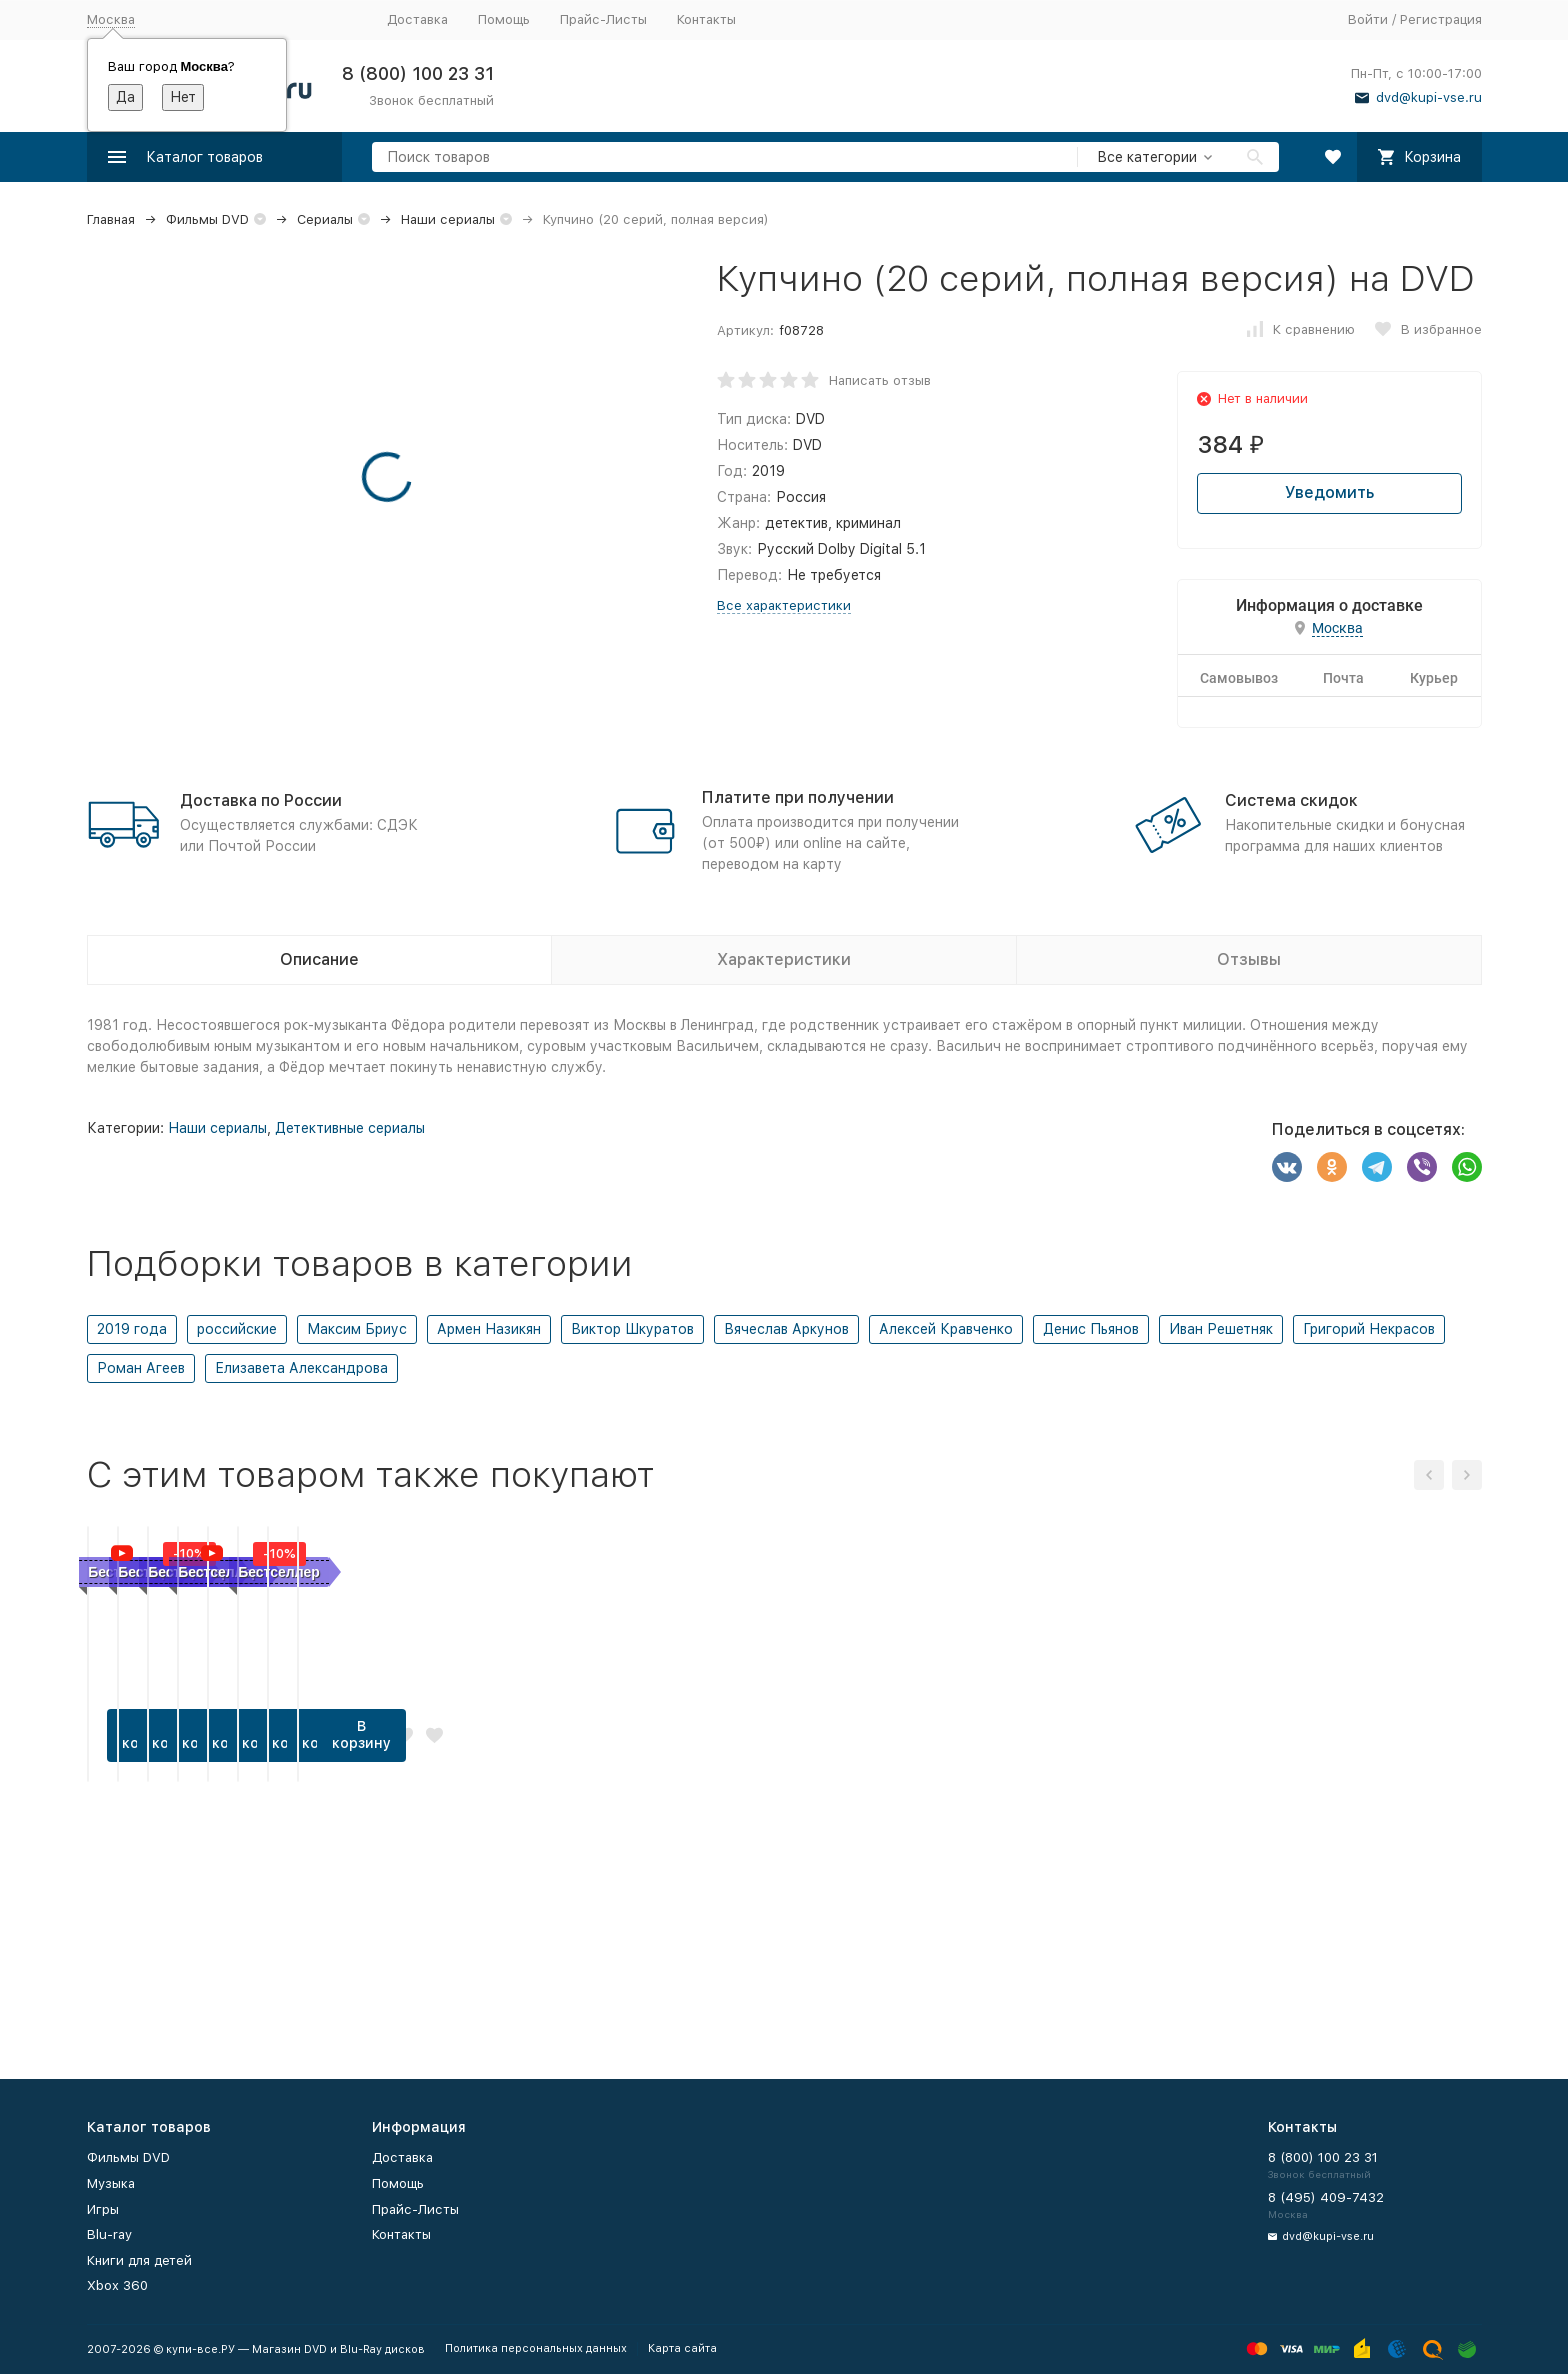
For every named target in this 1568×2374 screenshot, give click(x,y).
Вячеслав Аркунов (786, 1329)
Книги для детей (139, 2260)
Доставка (417, 19)
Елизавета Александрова (301, 1368)
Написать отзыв (880, 380)
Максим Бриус (357, 1329)
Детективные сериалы (350, 1128)
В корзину (196, 1979)
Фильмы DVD (207, 219)
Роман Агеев (141, 1368)
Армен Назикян (489, 1329)
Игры (103, 2209)
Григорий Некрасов (1369, 1329)
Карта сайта (682, 2348)
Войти (1368, 19)
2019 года (132, 1329)
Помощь (504, 19)
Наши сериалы (448, 219)
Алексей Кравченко (946, 1329)
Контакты (706, 19)
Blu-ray (109, 2234)
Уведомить (1329, 492)
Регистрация (1441, 19)
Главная (111, 219)
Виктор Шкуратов (632, 1329)
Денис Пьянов (1091, 1329)
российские (237, 1329)
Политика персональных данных (536, 2348)
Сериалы (325, 219)
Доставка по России (261, 800)
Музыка (111, 2183)
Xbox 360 (117, 2285)
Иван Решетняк (1221, 1329)
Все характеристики (784, 605)
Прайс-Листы (603, 19)
